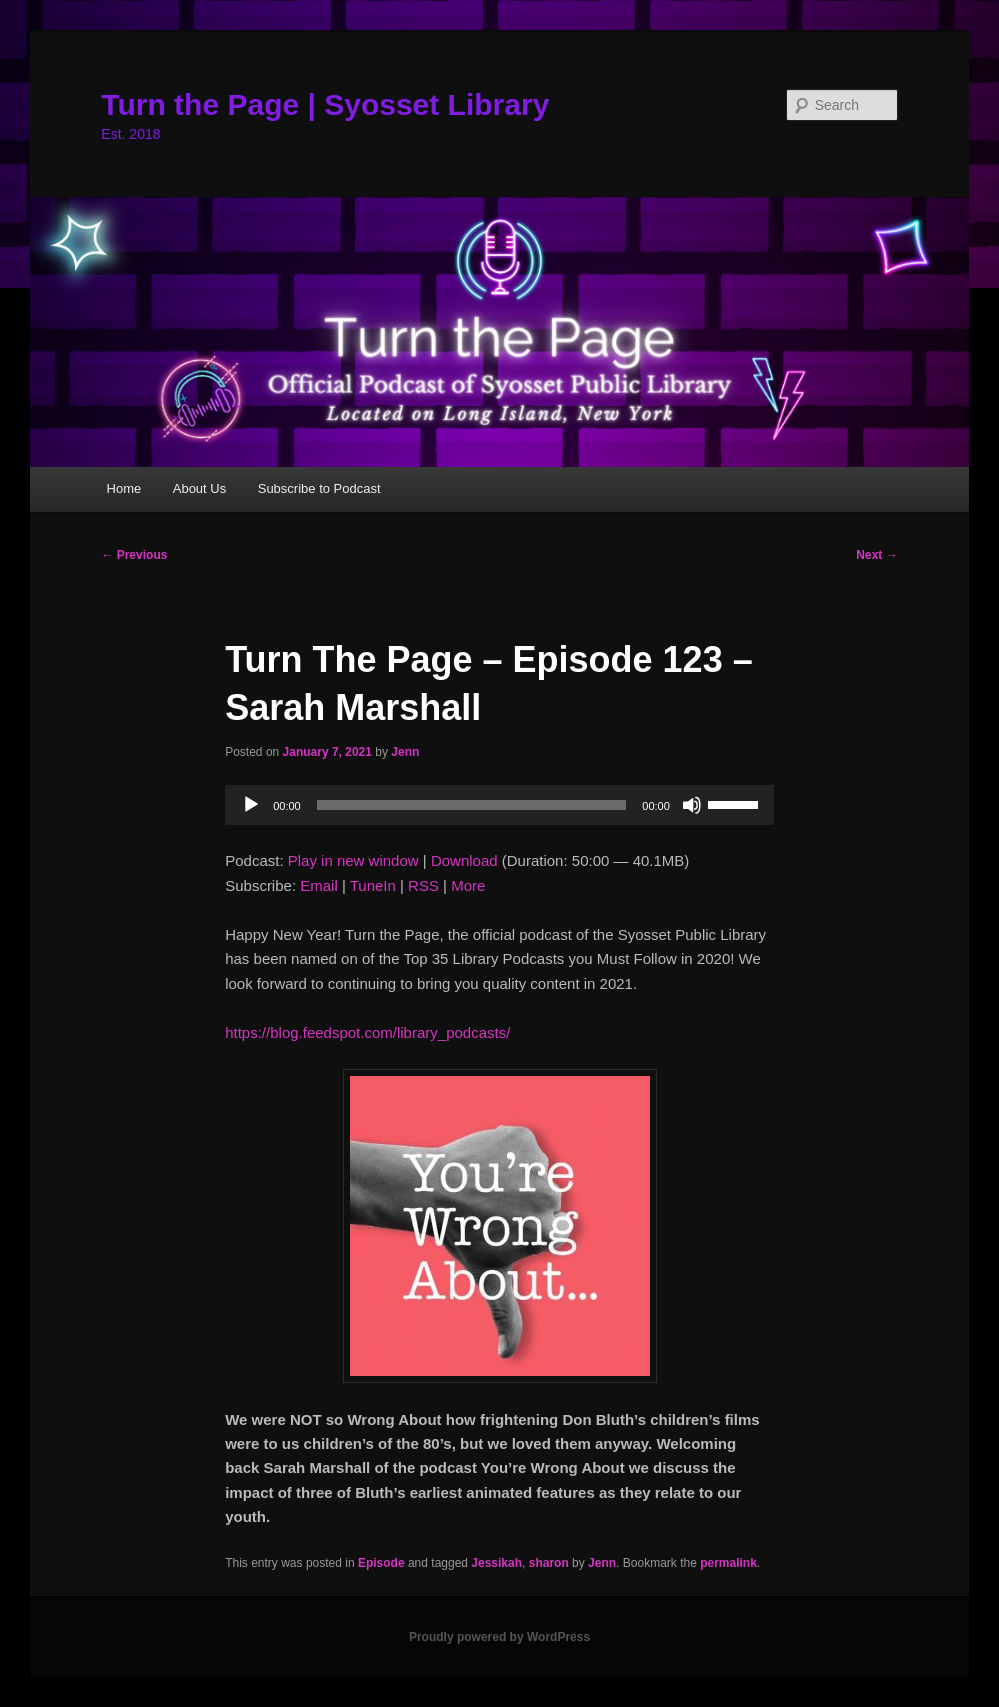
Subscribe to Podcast (319, 488)
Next (876, 555)
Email (319, 885)
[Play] (251, 805)
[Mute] (692, 805)
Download (464, 860)
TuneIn (373, 885)
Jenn (405, 752)
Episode (381, 1563)
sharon (549, 1563)
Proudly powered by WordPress (499, 1637)
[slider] (472, 805)
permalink (728, 1563)
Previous (134, 555)
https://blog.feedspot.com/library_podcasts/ (367, 1032)
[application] (499, 805)
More (468, 885)
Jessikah (496, 1563)
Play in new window (353, 860)
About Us (199, 488)
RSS (423, 885)
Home (124, 488)
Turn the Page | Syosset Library (325, 104)
